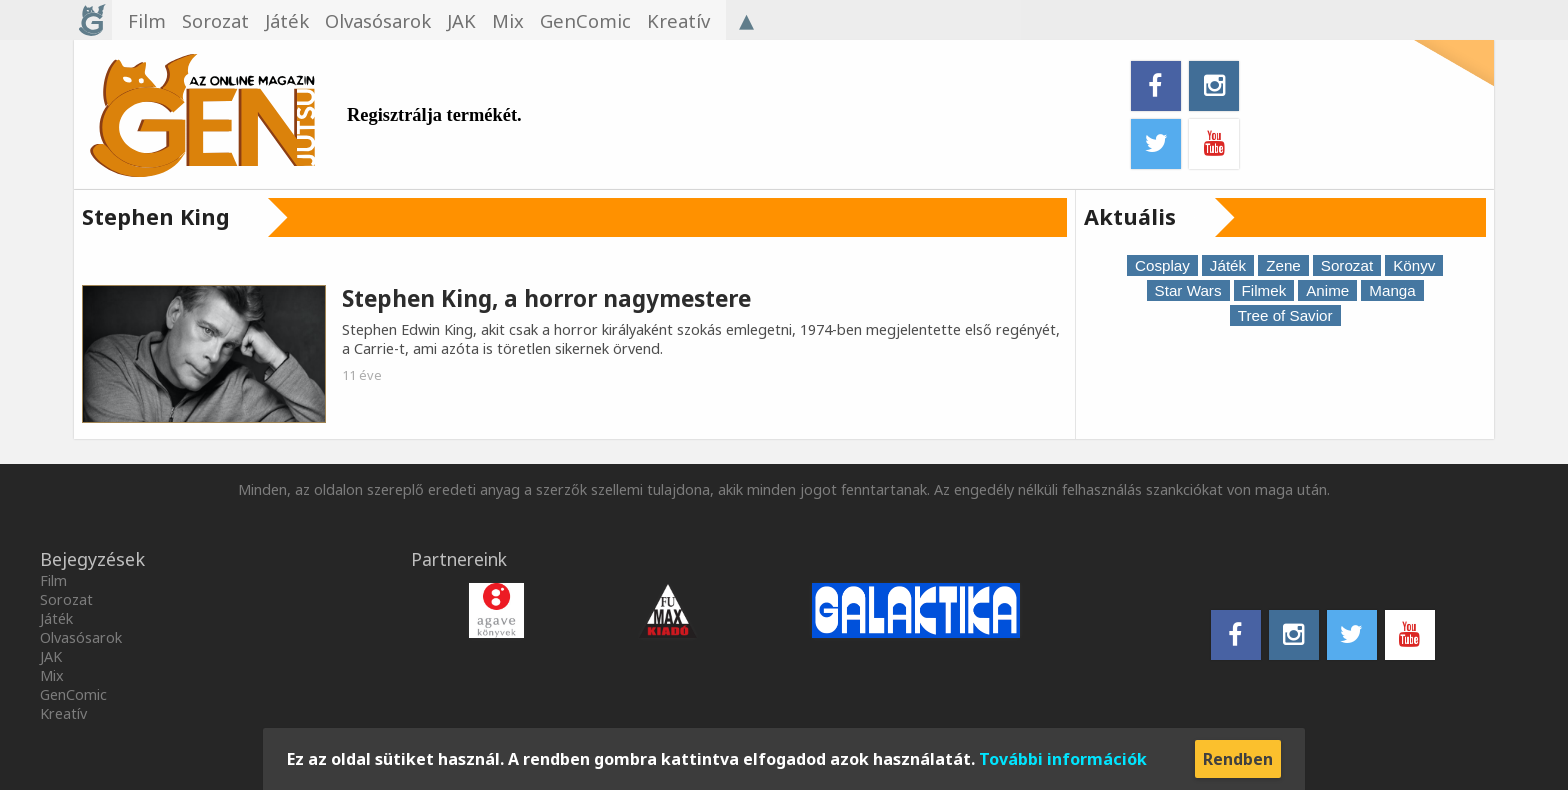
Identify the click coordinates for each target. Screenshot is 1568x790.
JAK (51, 656)
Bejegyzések (92, 559)
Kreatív (63, 713)
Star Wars (1188, 290)
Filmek (1264, 290)
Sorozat (1347, 265)
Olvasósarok (81, 637)
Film (53, 580)
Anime (1327, 290)
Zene (1283, 265)
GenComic (73, 694)
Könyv (1414, 265)
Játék (1228, 265)
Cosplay (1162, 265)
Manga (1392, 290)
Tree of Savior (1285, 315)
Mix (52, 675)
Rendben (1238, 759)
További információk (1063, 759)
